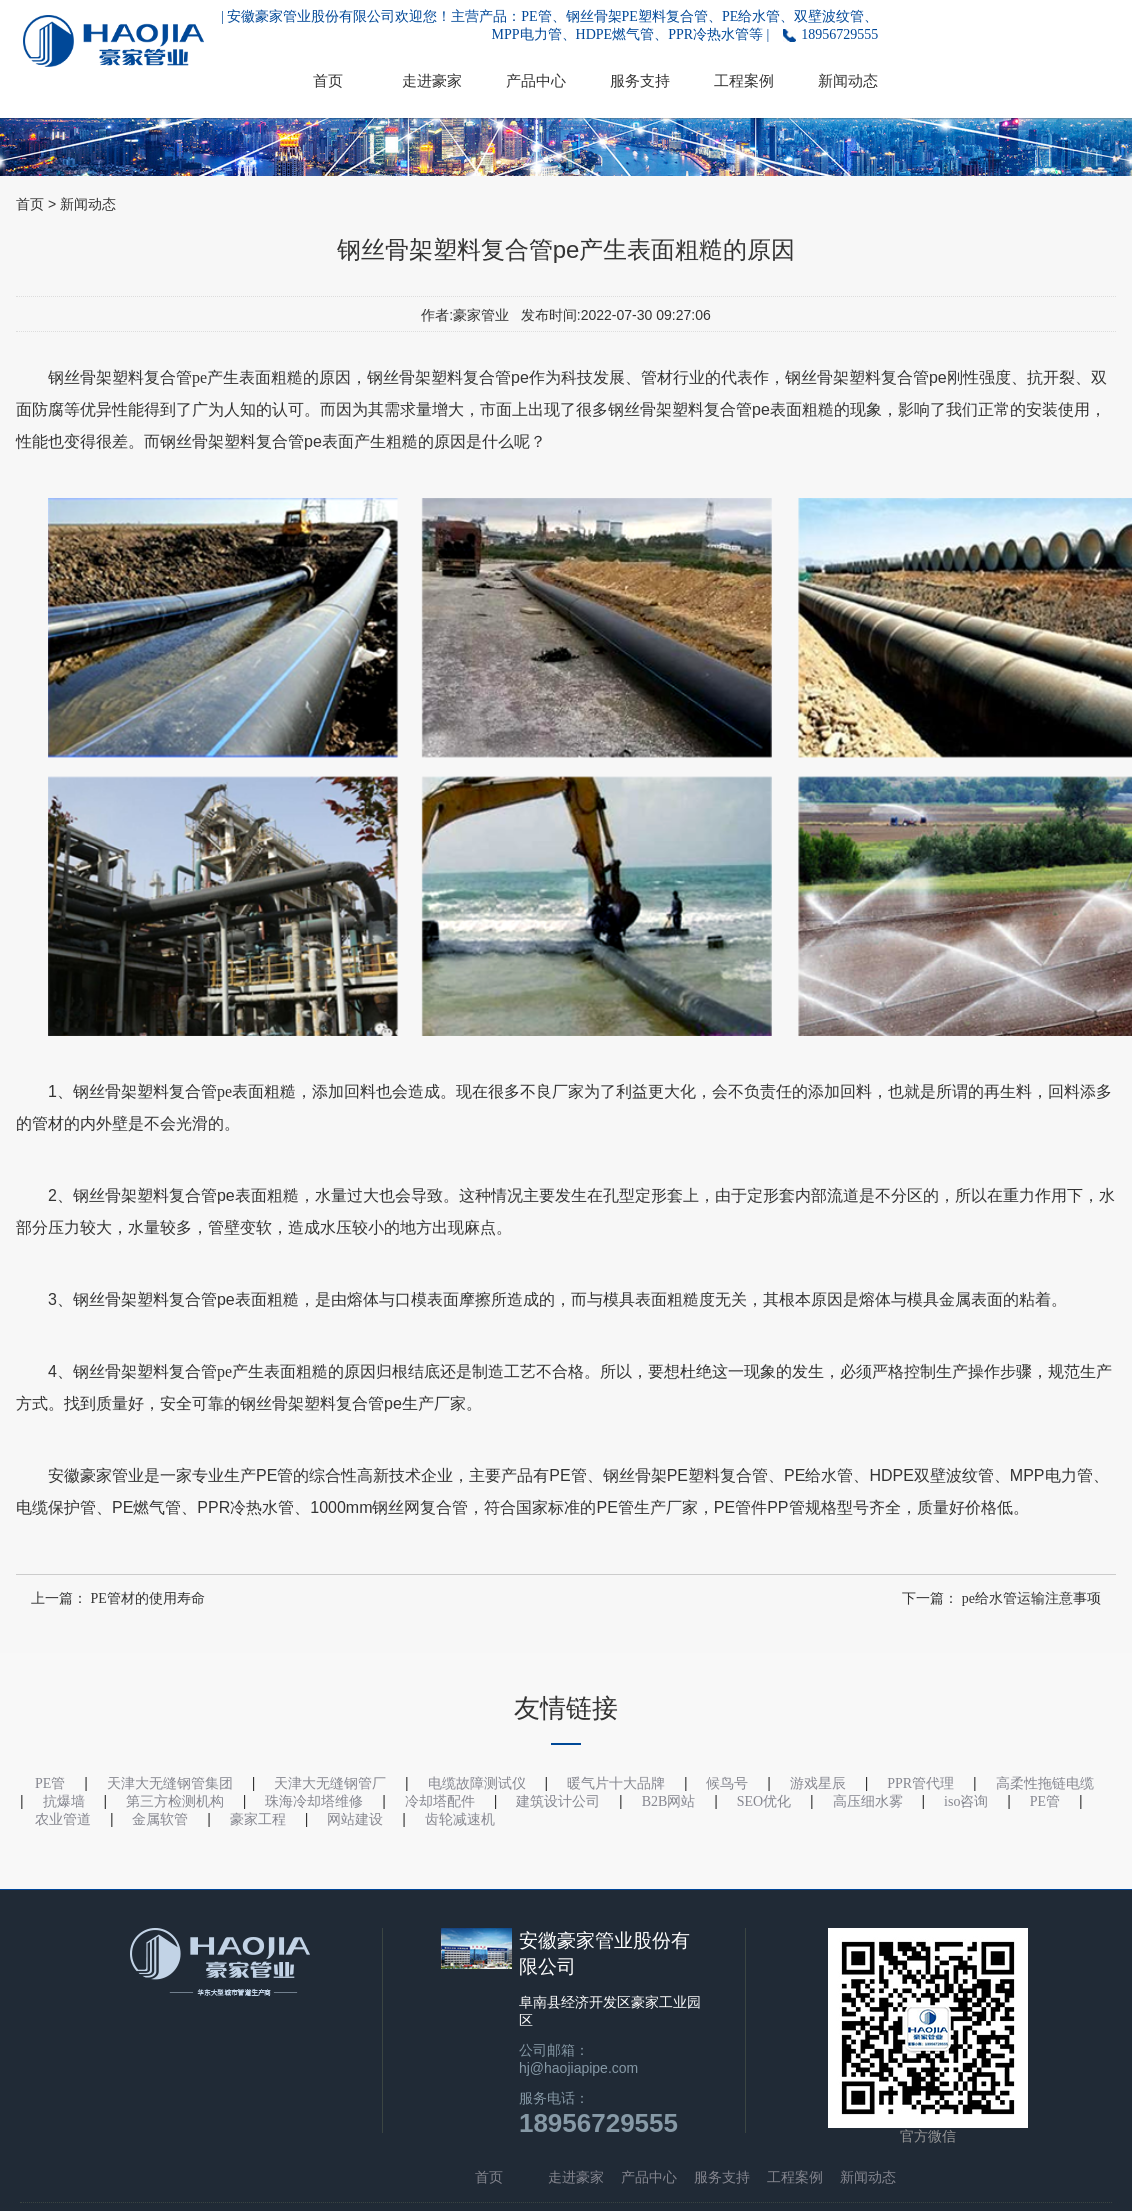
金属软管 (160, 1819)
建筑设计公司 (558, 1801)
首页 (328, 80)
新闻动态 (848, 80)
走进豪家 (432, 80)
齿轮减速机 (460, 1819)
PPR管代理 (920, 1783)
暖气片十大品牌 (616, 1783)
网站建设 (355, 1819)
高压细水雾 (868, 1801)
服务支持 (640, 80)
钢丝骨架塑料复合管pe (127, 377)
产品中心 (536, 80)
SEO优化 (764, 1801)
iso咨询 (966, 1801)
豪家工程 (258, 1819)
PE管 (1045, 1801)
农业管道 (63, 1819)
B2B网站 (669, 1801)
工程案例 (744, 80)
